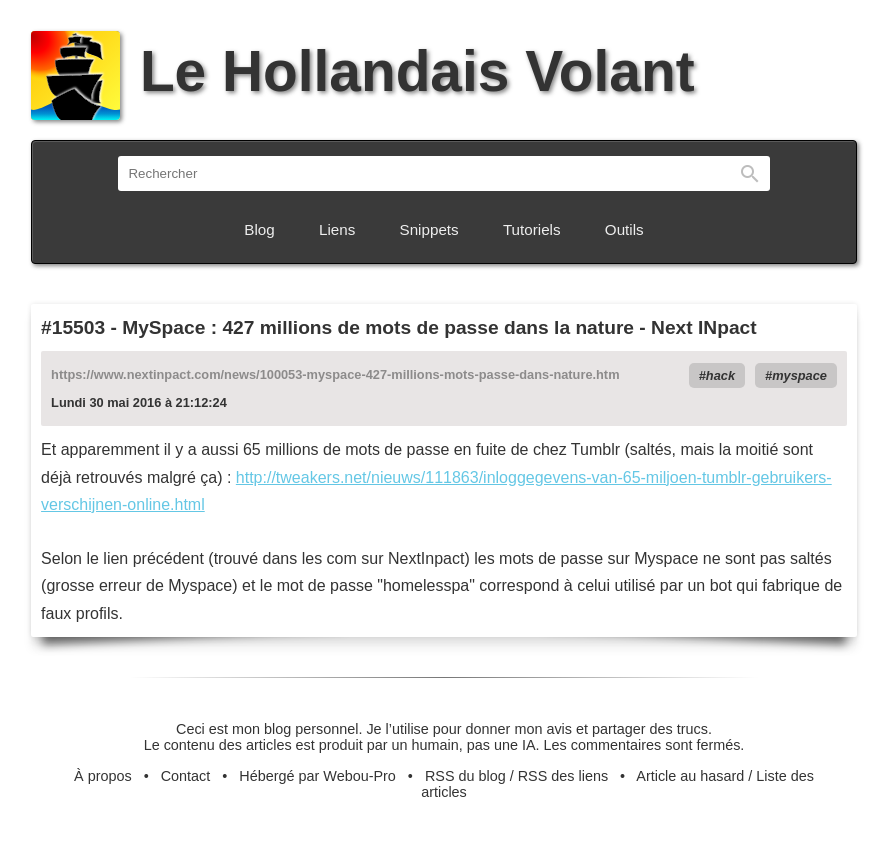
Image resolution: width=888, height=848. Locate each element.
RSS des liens (563, 776)
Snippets (429, 229)
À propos (103, 776)
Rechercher (750, 173)
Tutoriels (532, 229)
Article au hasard (690, 776)
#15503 (73, 327)
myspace (799, 375)
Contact (186, 776)
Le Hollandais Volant (362, 71)
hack (720, 375)
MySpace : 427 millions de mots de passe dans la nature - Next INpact (439, 327)
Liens (337, 229)
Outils (624, 229)
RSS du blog (465, 776)
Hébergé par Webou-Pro (317, 776)
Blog (259, 229)
